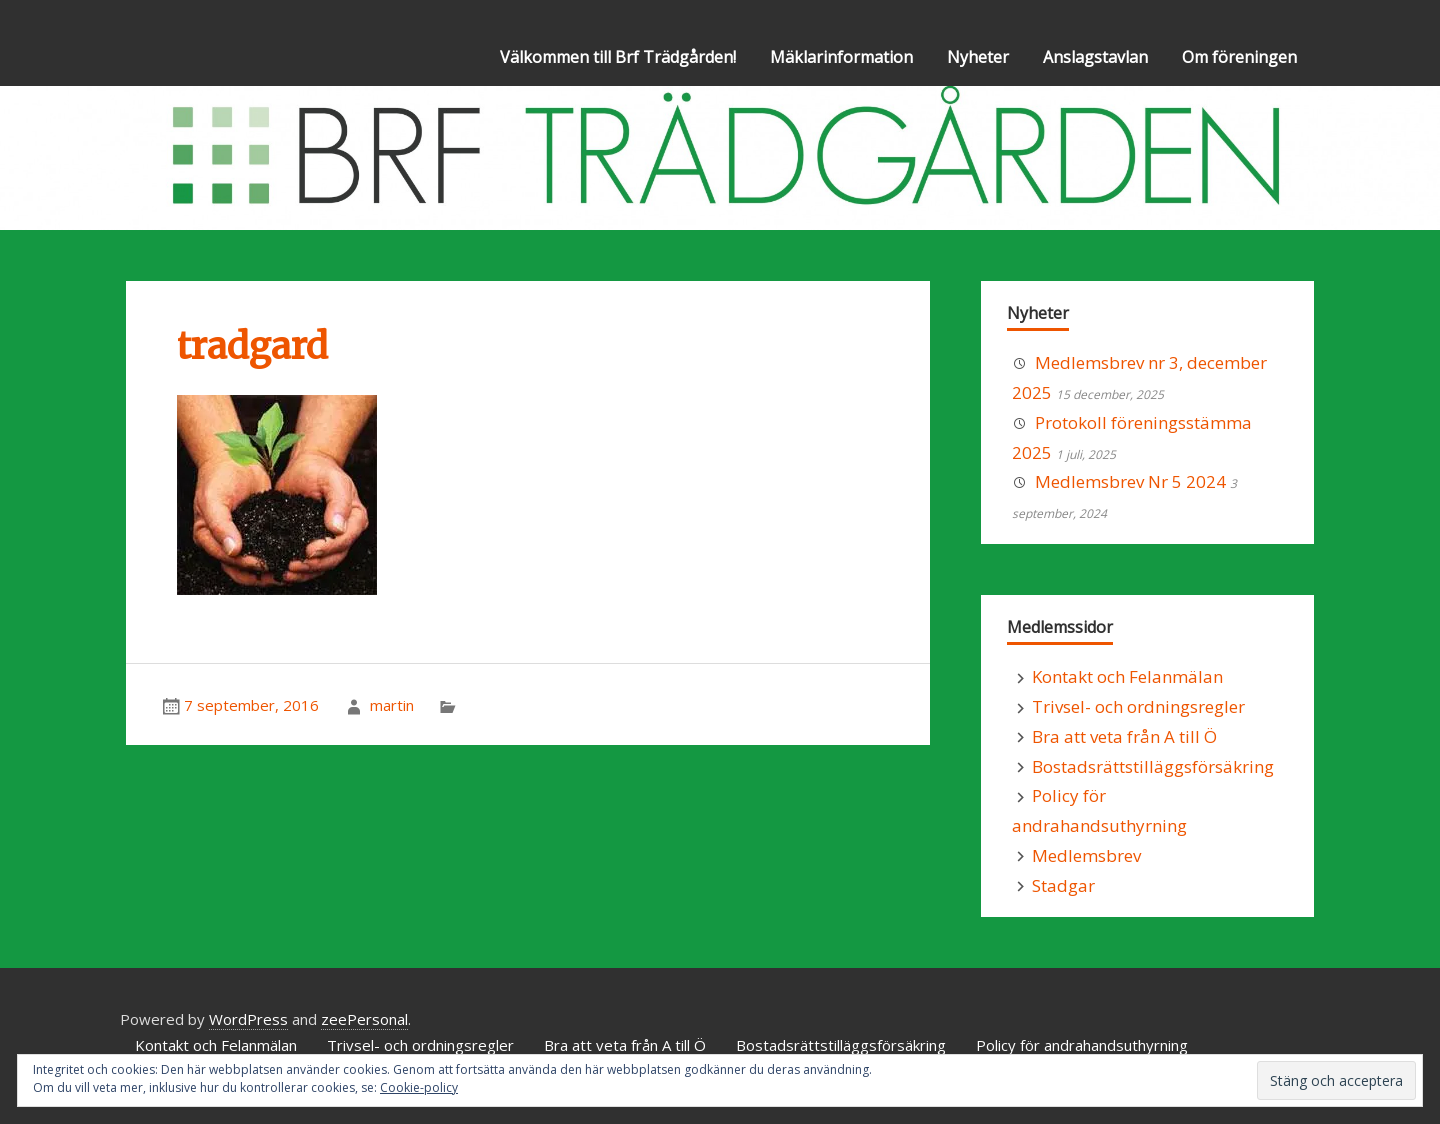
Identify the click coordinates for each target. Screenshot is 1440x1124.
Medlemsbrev (1086, 855)
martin (392, 705)
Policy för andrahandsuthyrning (1082, 1045)
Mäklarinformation (841, 57)
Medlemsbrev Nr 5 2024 (1130, 481)
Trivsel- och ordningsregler (1138, 706)
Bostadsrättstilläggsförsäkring (1153, 766)
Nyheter (978, 57)
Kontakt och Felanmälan (1127, 676)
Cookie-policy (419, 1087)
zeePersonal (364, 1019)
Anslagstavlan (1095, 57)
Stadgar (1063, 885)
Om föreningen (1239, 57)
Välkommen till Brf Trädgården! (618, 57)
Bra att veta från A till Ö (1124, 736)
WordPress (248, 1019)
